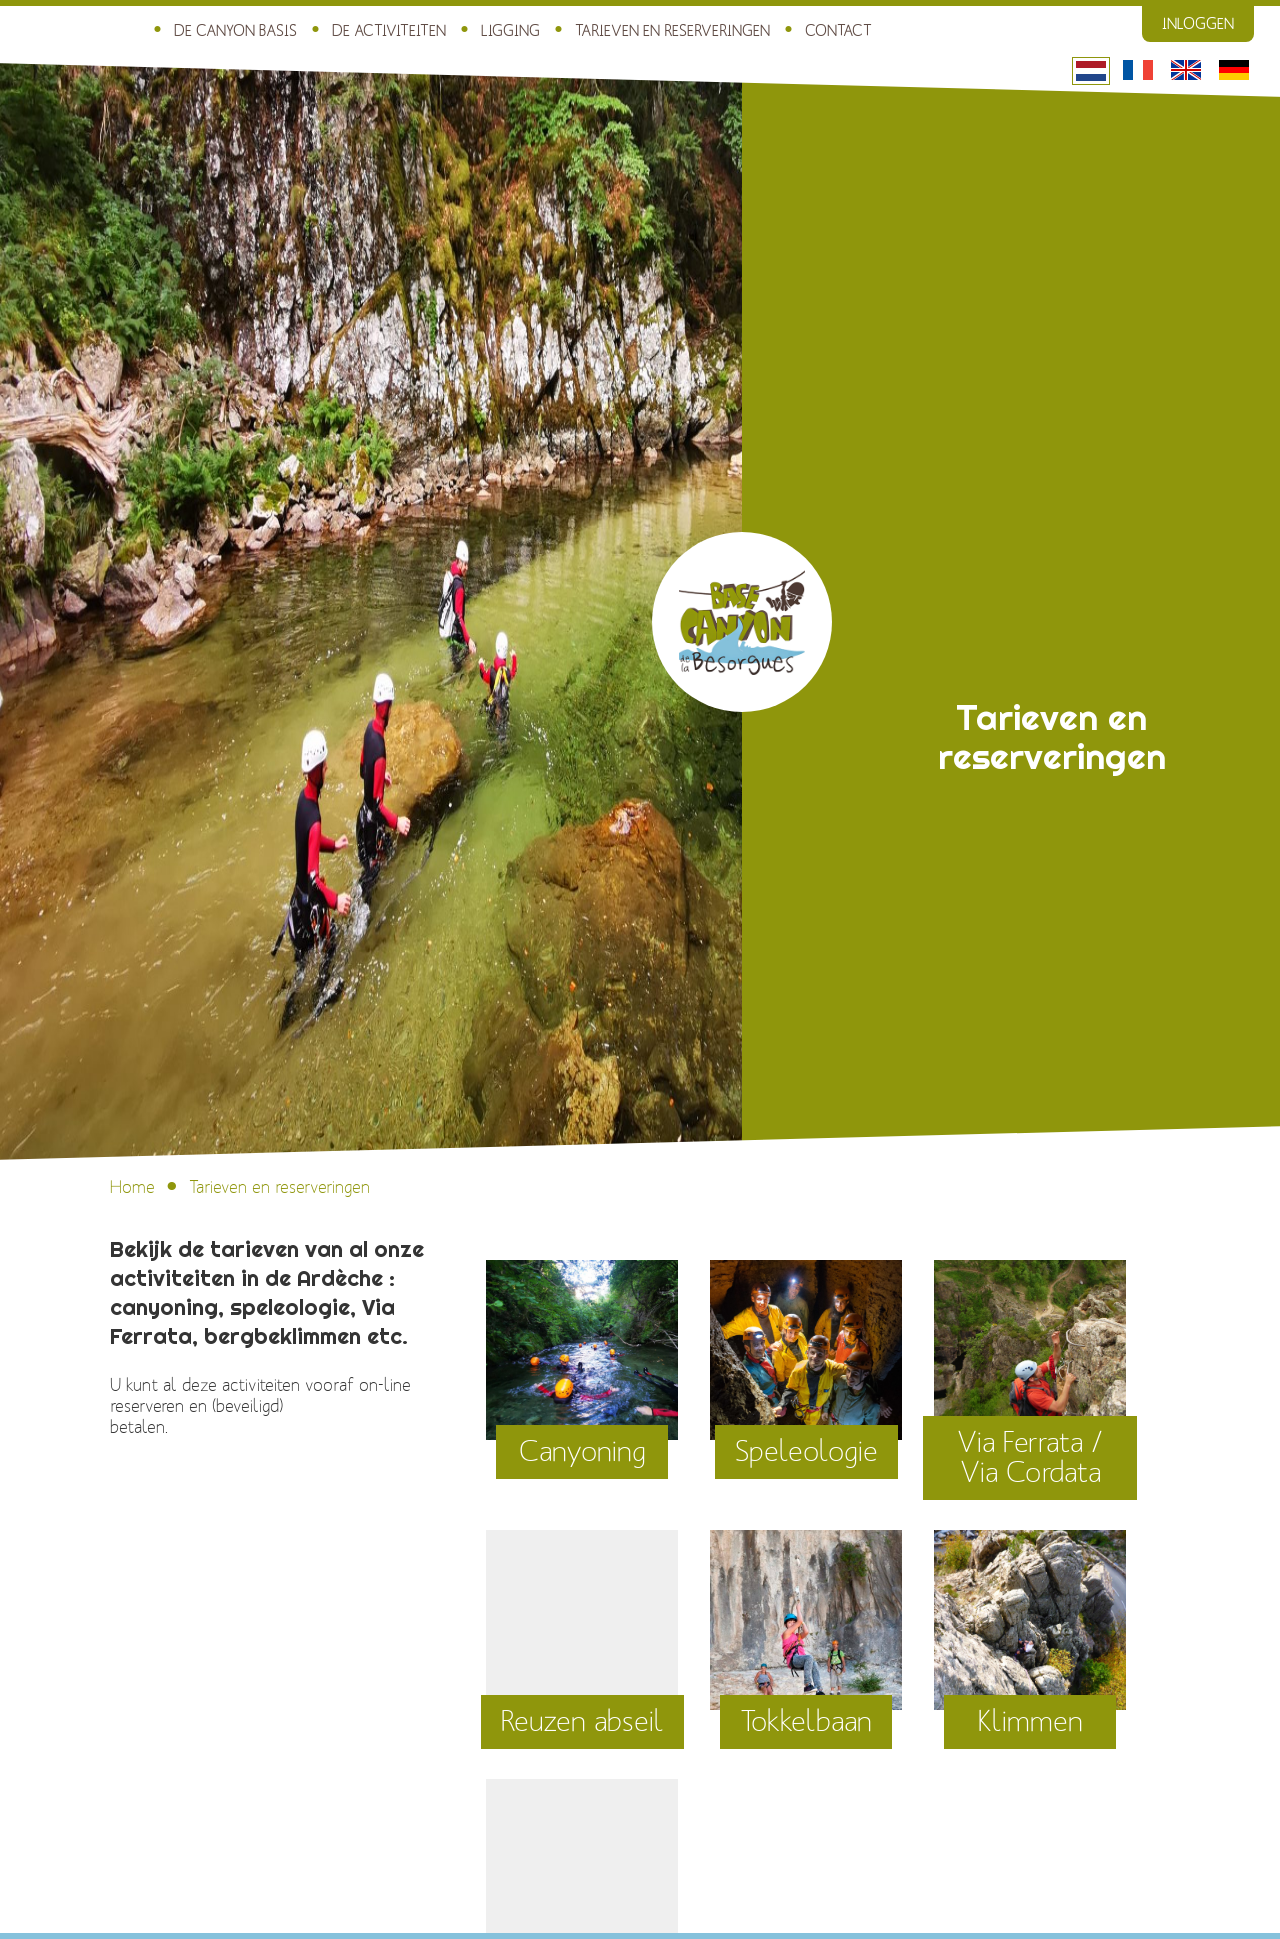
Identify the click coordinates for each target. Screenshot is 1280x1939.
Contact (838, 31)
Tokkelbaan (806, 1722)
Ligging (510, 31)
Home (132, 1188)
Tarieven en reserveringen (672, 31)
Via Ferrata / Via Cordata (1030, 1458)
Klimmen (1030, 1722)
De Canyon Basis (235, 31)
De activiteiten (389, 31)
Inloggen (1198, 24)
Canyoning (582, 1452)
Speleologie (806, 1452)
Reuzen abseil (582, 1722)
